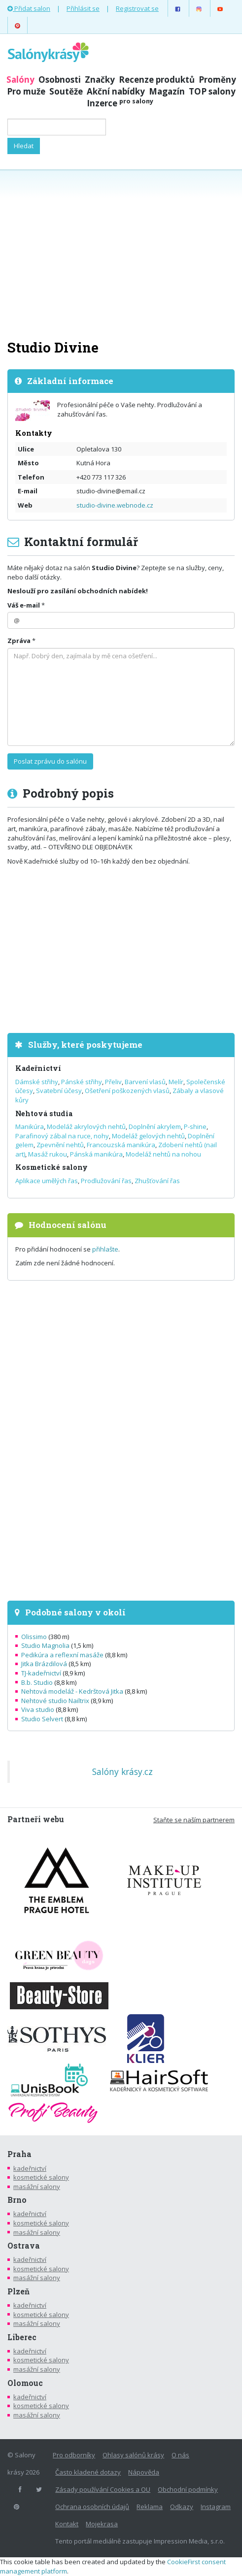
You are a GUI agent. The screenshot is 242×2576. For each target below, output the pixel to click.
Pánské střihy (81, 1081)
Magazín (167, 91)
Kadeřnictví (38, 1068)
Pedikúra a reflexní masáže (62, 1654)
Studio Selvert (42, 1718)
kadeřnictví (29, 2168)
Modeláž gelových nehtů (148, 1135)
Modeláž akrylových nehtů (86, 1126)
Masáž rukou (47, 1154)
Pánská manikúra (96, 1154)
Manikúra (29, 1126)
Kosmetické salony (51, 1167)
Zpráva (19, 640)
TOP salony (212, 91)
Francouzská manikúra (121, 1144)
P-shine (195, 1126)
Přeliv (113, 1081)
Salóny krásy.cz (122, 1771)
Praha (19, 2154)
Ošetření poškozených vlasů (127, 1090)
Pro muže (26, 91)
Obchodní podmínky (188, 2489)
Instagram (216, 2506)
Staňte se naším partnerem (194, 1819)
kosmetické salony (41, 2177)
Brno (17, 2200)
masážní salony (36, 2186)
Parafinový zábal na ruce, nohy (62, 1135)
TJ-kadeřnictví (41, 1673)
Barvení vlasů (145, 1081)
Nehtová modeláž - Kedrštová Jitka (72, 1691)
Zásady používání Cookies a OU (102, 2489)
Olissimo (34, 1636)
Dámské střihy (36, 1081)
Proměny (217, 79)
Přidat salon (28, 8)
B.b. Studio (37, 1682)
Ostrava (23, 2246)
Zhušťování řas (157, 1180)
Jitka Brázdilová (44, 1663)
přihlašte (105, 1249)
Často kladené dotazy (88, 2472)
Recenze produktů (157, 79)
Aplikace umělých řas (46, 1180)
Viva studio (37, 1709)
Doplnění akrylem (155, 1126)
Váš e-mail (23, 605)
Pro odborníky (74, 2454)
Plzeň (18, 2291)
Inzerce (120, 103)
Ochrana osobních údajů (92, 2506)
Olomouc (25, 2383)
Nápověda (143, 2472)
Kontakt (66, 2523)
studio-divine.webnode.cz (114, 505)
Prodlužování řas (106, 1180)
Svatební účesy (59, 1090)
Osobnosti (59, 79)
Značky (100, 79)
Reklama (150, 2506)
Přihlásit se (83, 8)
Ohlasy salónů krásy (133, 2454)
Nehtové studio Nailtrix (55, 1700)
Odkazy (181, 2506)
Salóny (20, 79)
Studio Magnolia (45, 1645)
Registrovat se (137, 8)
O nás (180, 2454)
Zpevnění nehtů (60, 1144)
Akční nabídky (116, 91)
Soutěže (66, 91)
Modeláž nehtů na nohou (163, 1154)
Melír (176, 1081)
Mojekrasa (102, 2523)
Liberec (21, 2337)
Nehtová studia (43, 1113)
